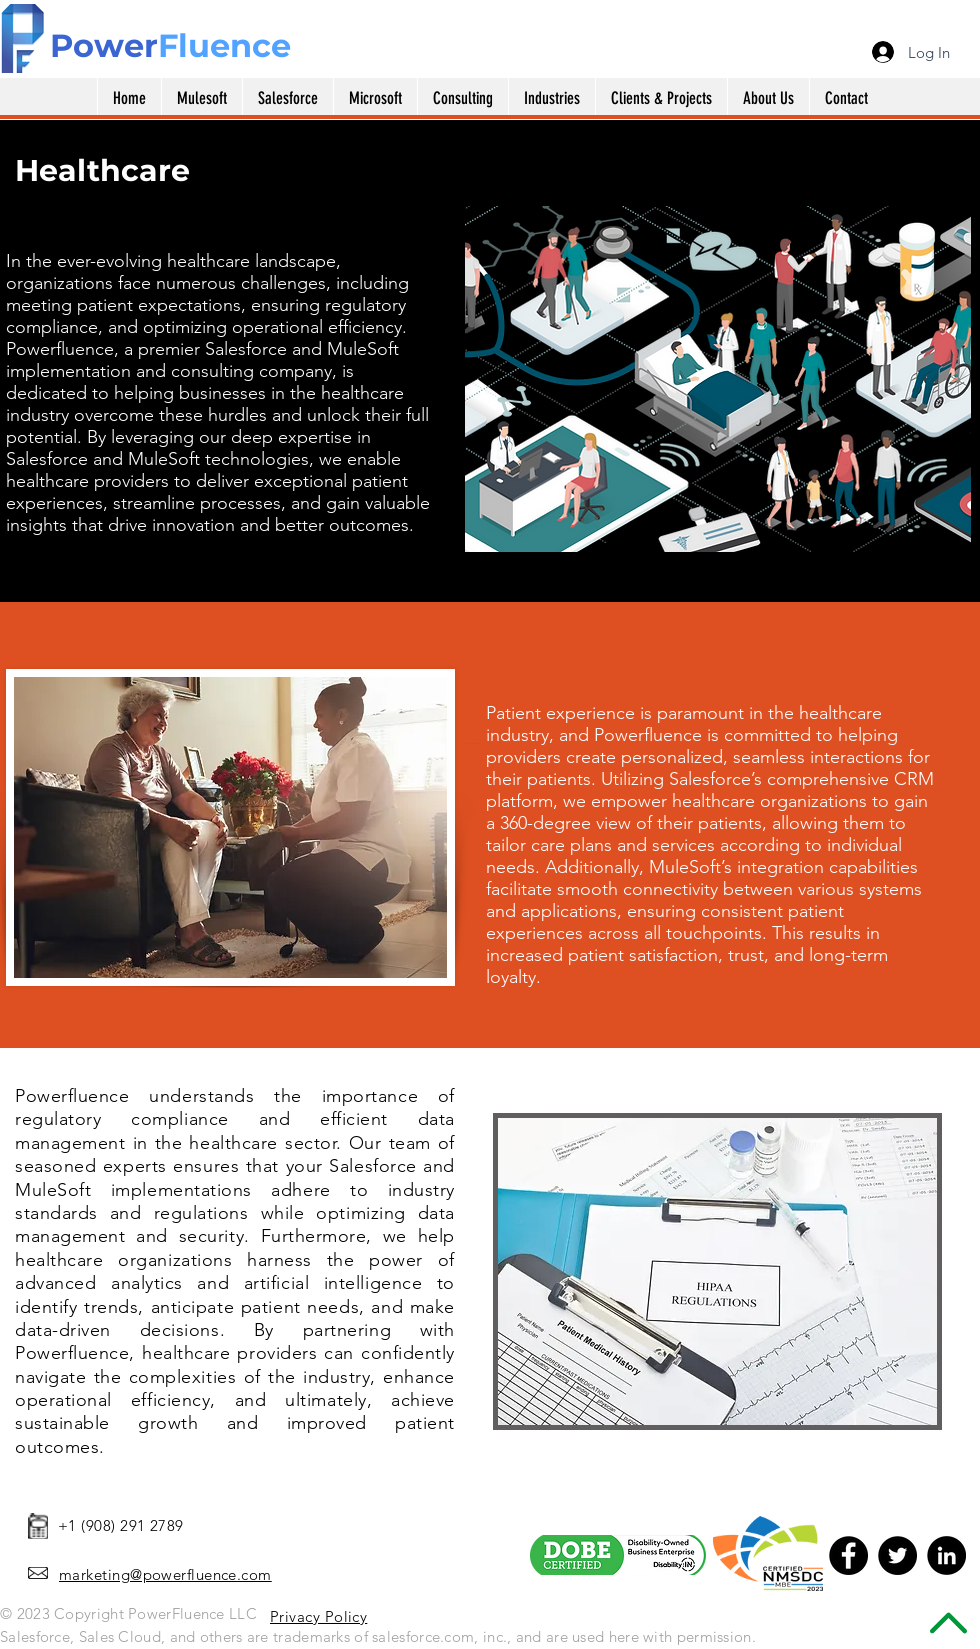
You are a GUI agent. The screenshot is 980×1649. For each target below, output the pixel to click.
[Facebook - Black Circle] (848, 1555)
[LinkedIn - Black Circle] (946, 1555)
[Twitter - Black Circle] (897, 1555)
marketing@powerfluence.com (165, 1574)
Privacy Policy (318, 1616)
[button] (375, 98)
